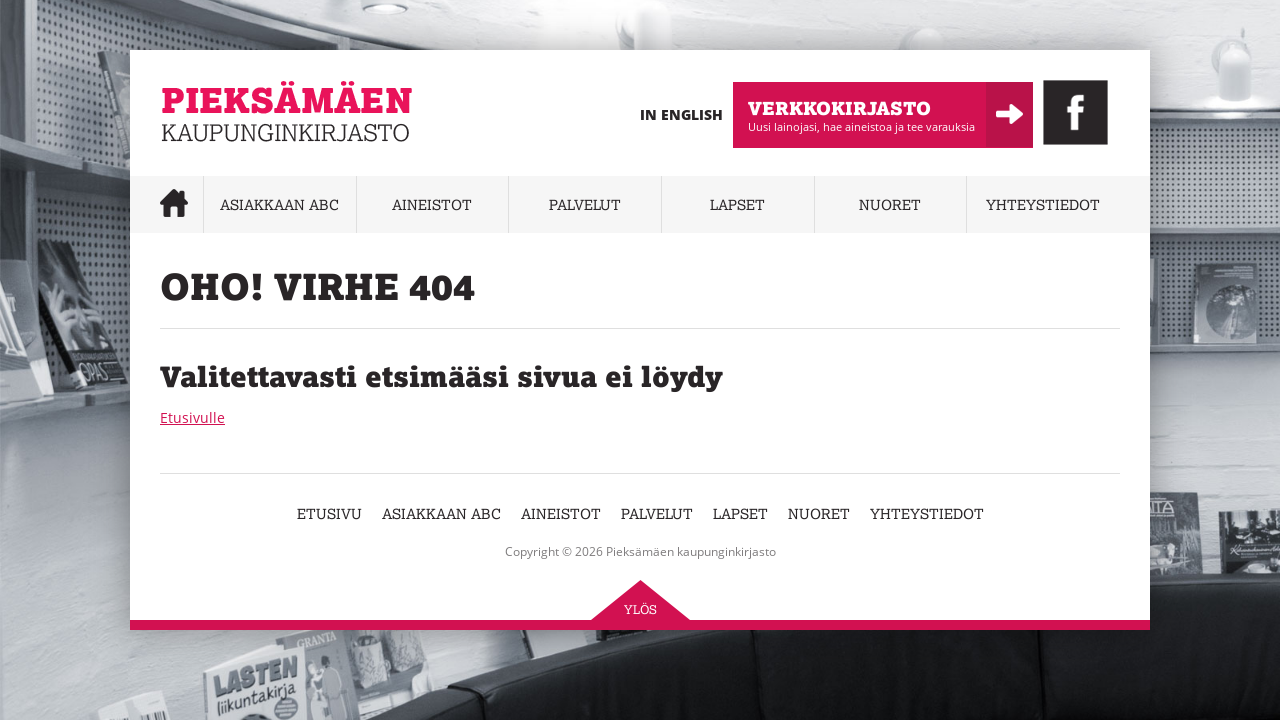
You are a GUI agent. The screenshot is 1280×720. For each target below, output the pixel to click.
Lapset (737, 204)
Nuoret (890, 204)
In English (681, 114)
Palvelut (585, 204)
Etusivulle (192, 417)
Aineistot (432, 204)
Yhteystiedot (1043, 204)
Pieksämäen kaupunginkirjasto (262, 155)
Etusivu (329, 513)
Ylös (640, 609)
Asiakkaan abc (279, 204)
